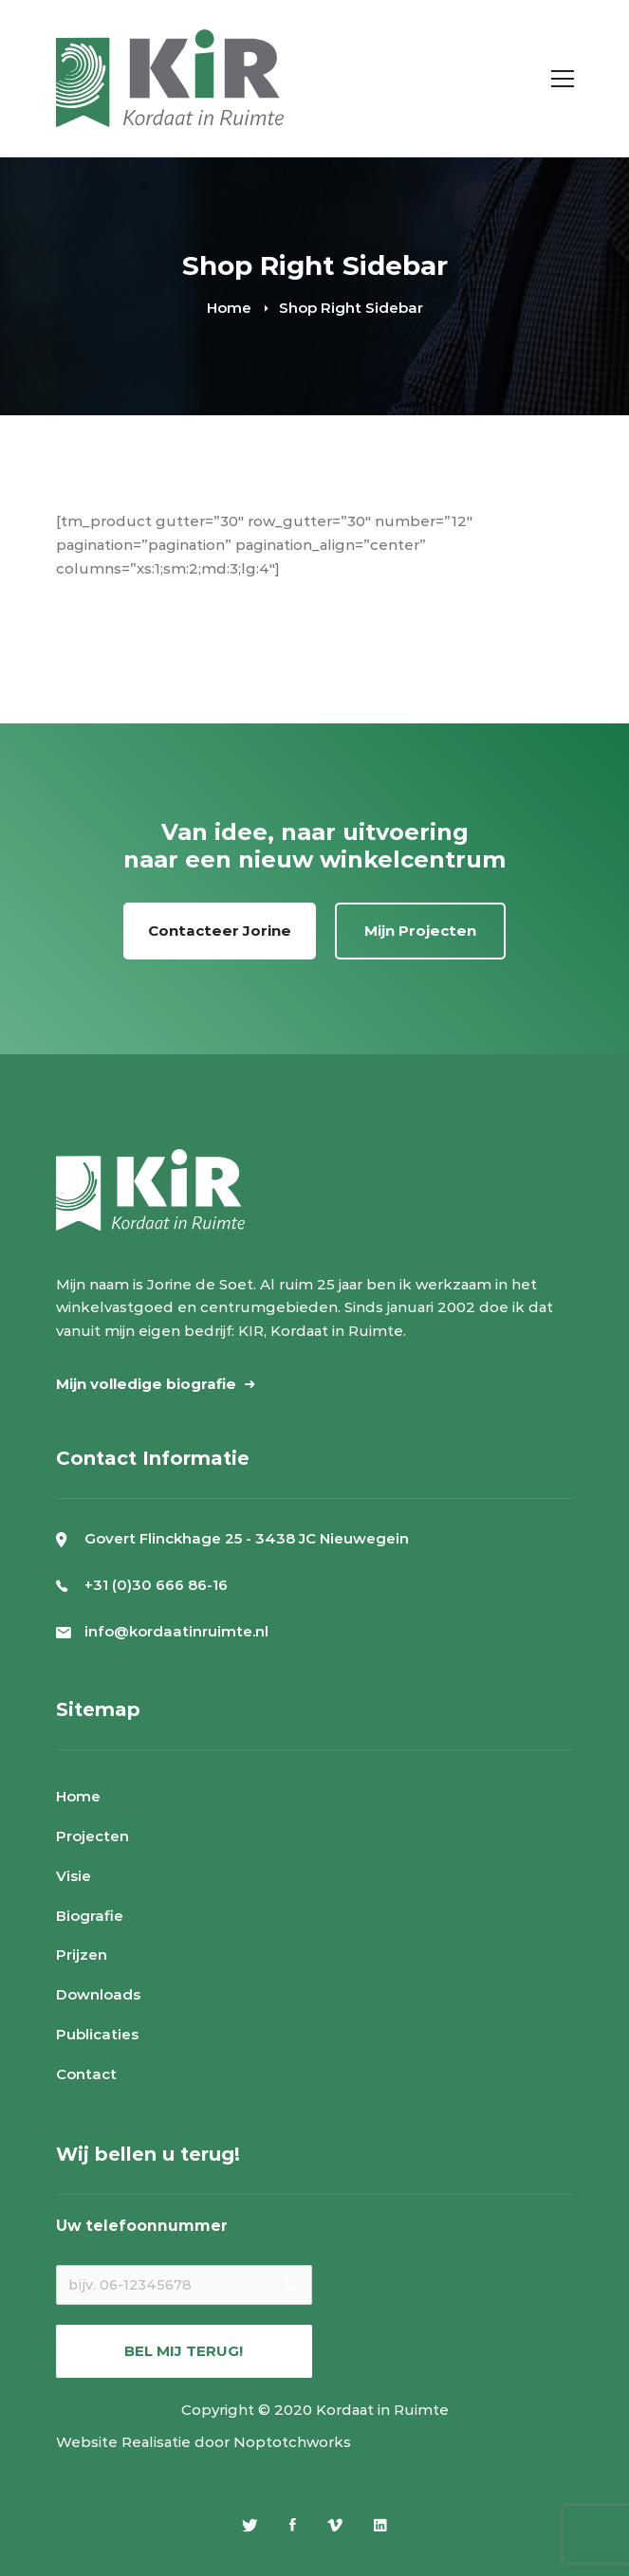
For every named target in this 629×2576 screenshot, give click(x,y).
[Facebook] (292, 2525)
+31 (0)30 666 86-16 (156, 1585)
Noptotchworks (292, 2442)
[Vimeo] (335, 2525)
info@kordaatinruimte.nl (176, 1631)
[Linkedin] (380, 2525)
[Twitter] (250, 2525)
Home (229, 308)
